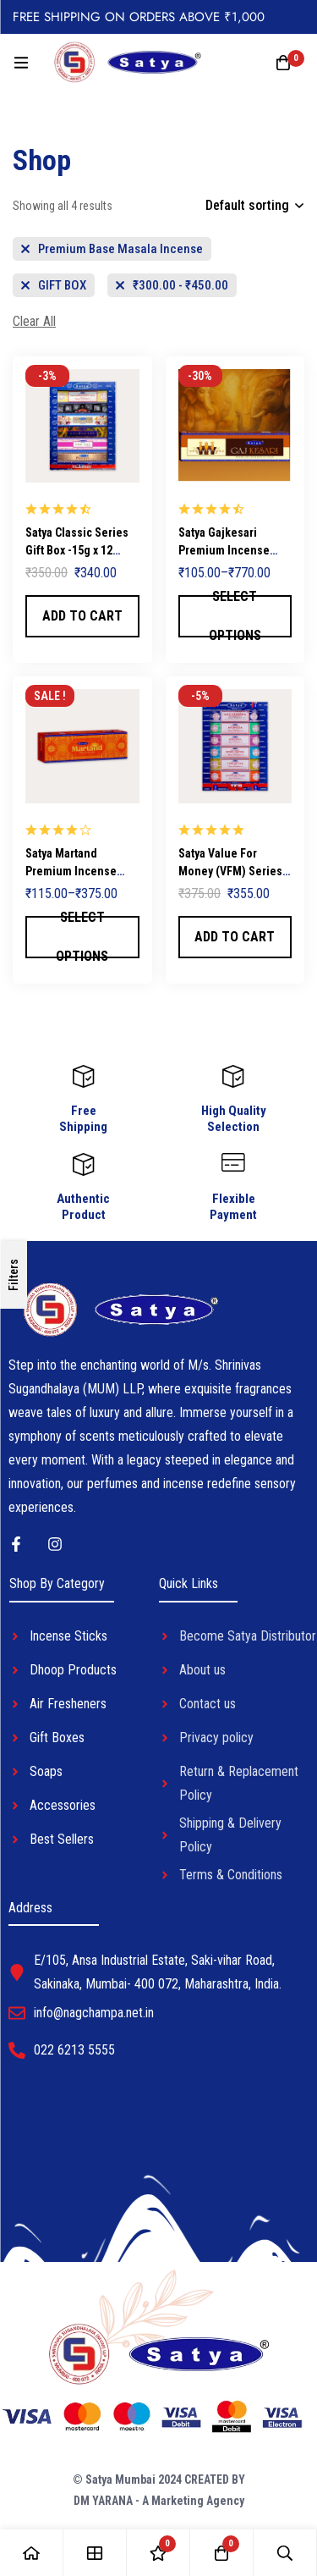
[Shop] (95, 2552)
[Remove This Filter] (34, 322)
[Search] (285, 2552)
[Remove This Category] (112, 249)
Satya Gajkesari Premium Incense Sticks (224, 550)
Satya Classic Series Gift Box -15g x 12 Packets (76, 550)
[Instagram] (55, 1544)
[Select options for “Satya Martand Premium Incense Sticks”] (82, 937)
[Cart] (283, 62)
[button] (82, 616)
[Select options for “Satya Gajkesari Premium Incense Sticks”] (235, 616)
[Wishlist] (158, 2552)
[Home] (31, 2552)
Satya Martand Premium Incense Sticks (71, 871)
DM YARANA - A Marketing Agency (159, 2500)
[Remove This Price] (172, 285)
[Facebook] (16, 1544)
